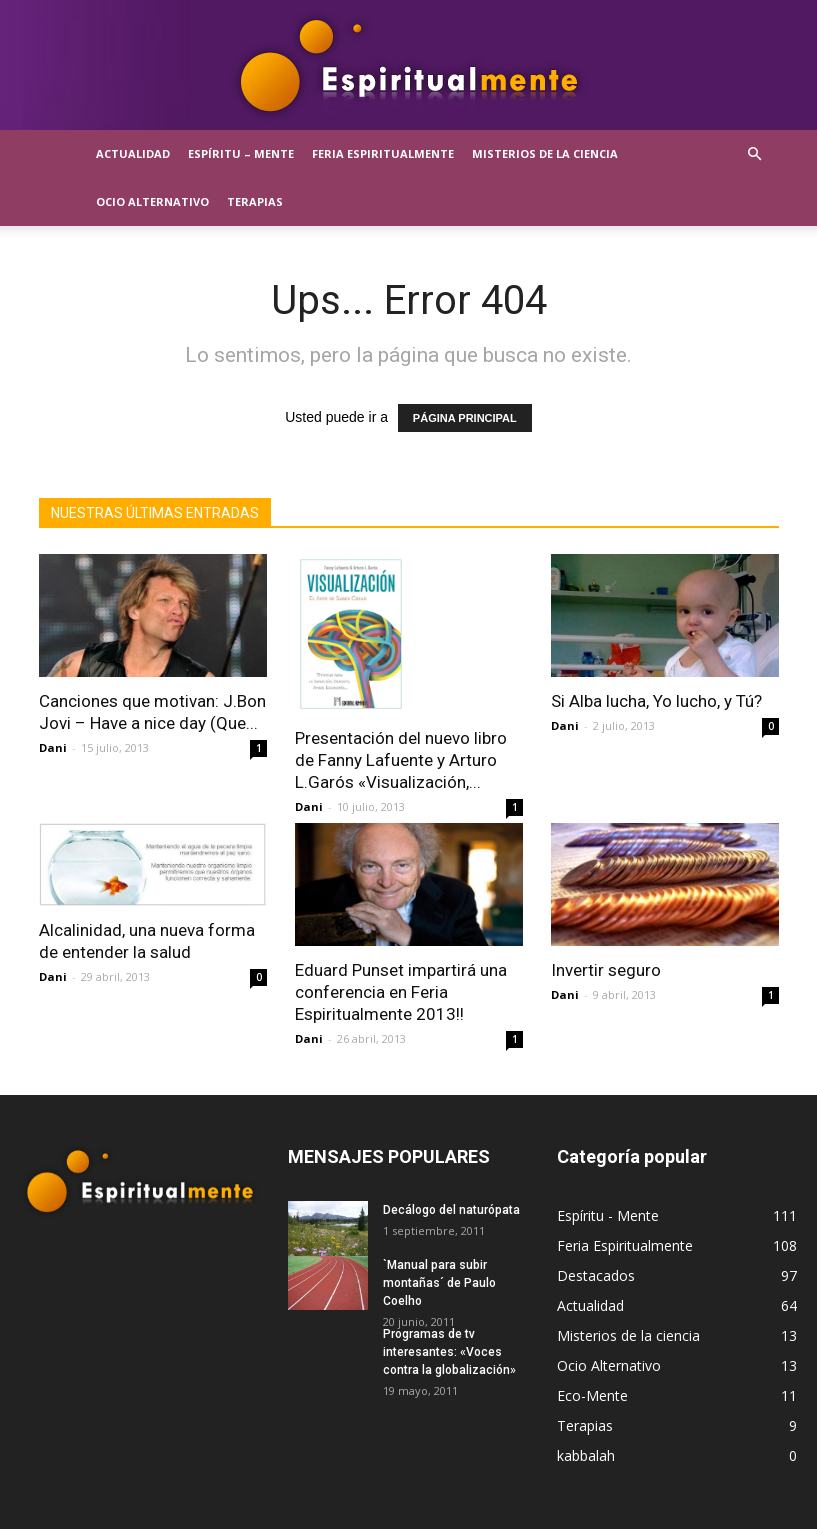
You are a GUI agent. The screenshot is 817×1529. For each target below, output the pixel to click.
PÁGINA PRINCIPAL (465, 418)
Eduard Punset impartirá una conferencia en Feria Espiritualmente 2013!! (401, 992)
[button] (755, 154)
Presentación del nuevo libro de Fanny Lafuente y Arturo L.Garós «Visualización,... (401, 760)
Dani (53, 747)
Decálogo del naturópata (451, 1210)
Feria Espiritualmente (383, 153)
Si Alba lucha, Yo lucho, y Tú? (656, 701)
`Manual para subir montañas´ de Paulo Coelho (439, 1283)
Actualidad (133, 153)
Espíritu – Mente (241, 153)
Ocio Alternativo (152, 201)
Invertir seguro (606, 970)
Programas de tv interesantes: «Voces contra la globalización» (449, 1352)
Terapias (255, 201)
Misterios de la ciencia (545, 153)
